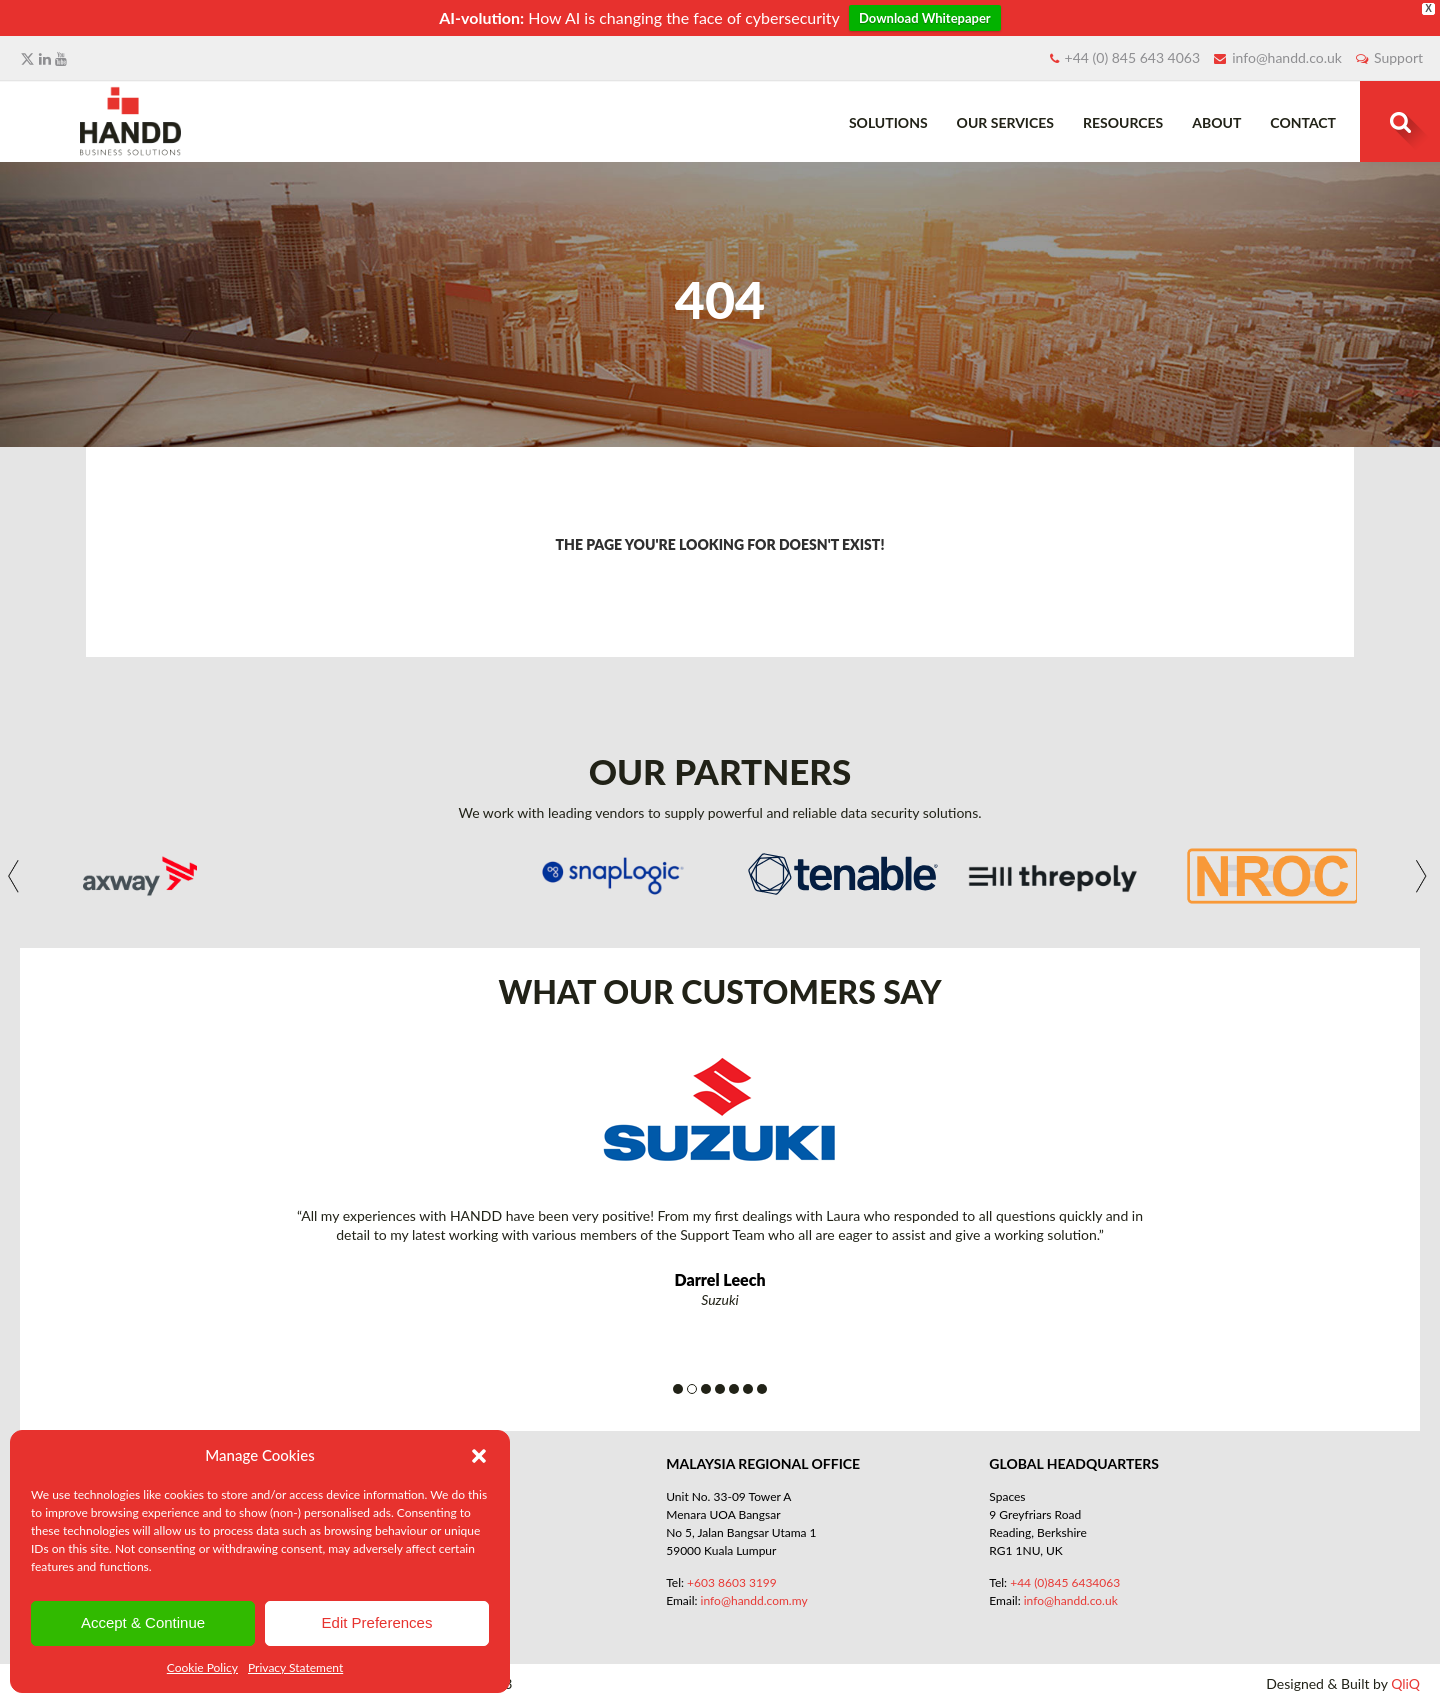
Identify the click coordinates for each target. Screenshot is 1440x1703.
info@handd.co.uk (1287, 57)
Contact (1303, 122)
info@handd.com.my (754, 1600)
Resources (1123, 122)
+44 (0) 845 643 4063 (1133, 57)
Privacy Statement (295, 1667)
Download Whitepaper (925, 18)
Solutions (888, 122)
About (1216, 122)
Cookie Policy (202, 1667)
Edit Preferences (377, 1622)
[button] (479, 1456)
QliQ (1405, 1683)
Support (1398, 57)
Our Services (1005, 122)
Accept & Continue (143, 1622)
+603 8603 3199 (732, 1582)
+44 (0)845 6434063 (1065, 1582)
